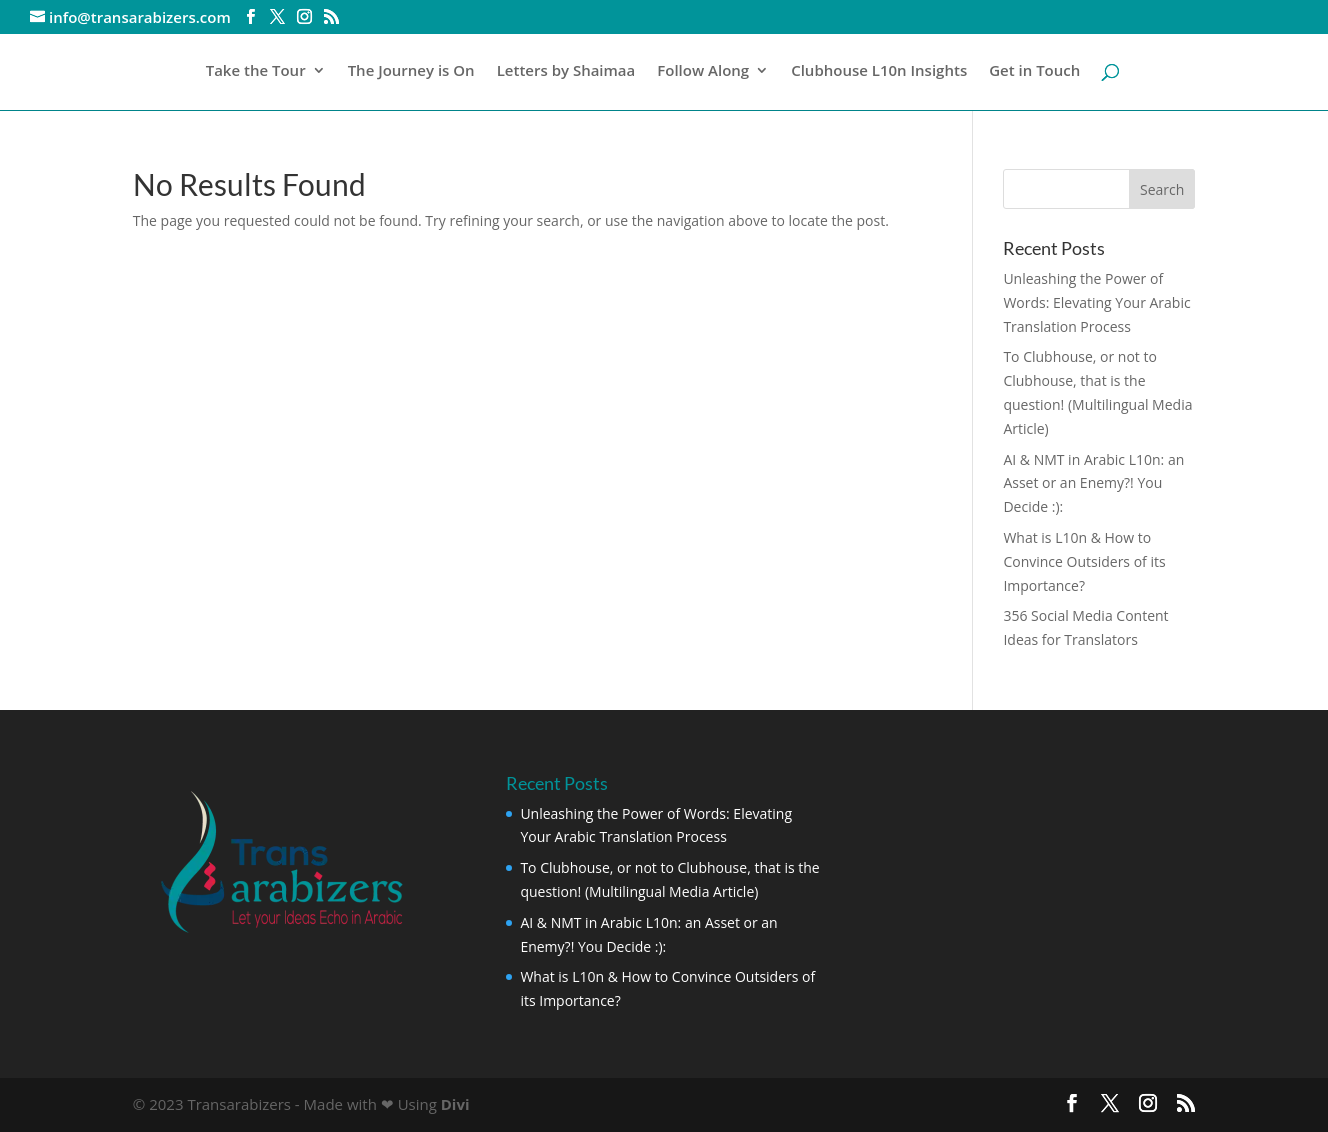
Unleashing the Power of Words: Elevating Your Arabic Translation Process (1096, 302)
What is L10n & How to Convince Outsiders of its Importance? (1084, 561)
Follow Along (703, 71)
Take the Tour (256, 71)
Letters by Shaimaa (566, 71)
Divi (455, 1104)
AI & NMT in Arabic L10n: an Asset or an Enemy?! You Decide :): (1093, 483)
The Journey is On (411, 71)
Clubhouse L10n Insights (879, 71)
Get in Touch (1034, 71)
